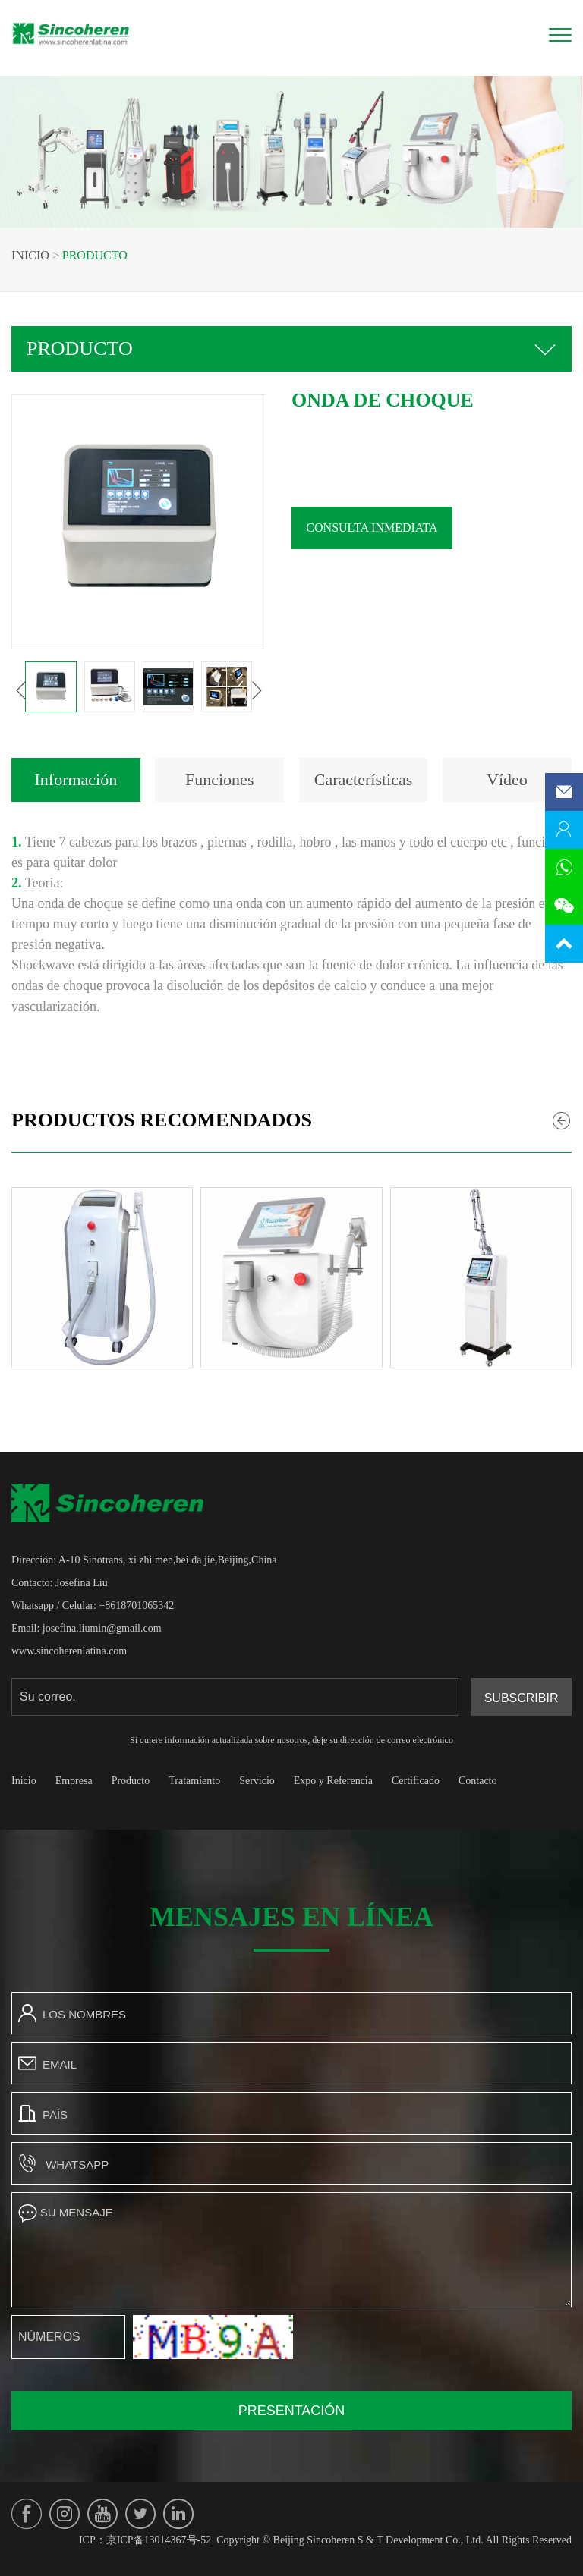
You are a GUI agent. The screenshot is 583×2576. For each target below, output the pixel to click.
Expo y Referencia (333, 1780)
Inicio (30, 255)
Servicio (257, 1780)
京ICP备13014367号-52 (158, 2540)
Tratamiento (194, 1780)
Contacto (478, 1780)
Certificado (416, 1780)
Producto (95, 255)
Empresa (74, 1780)
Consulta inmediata (390, 527)
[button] (40, 690)
